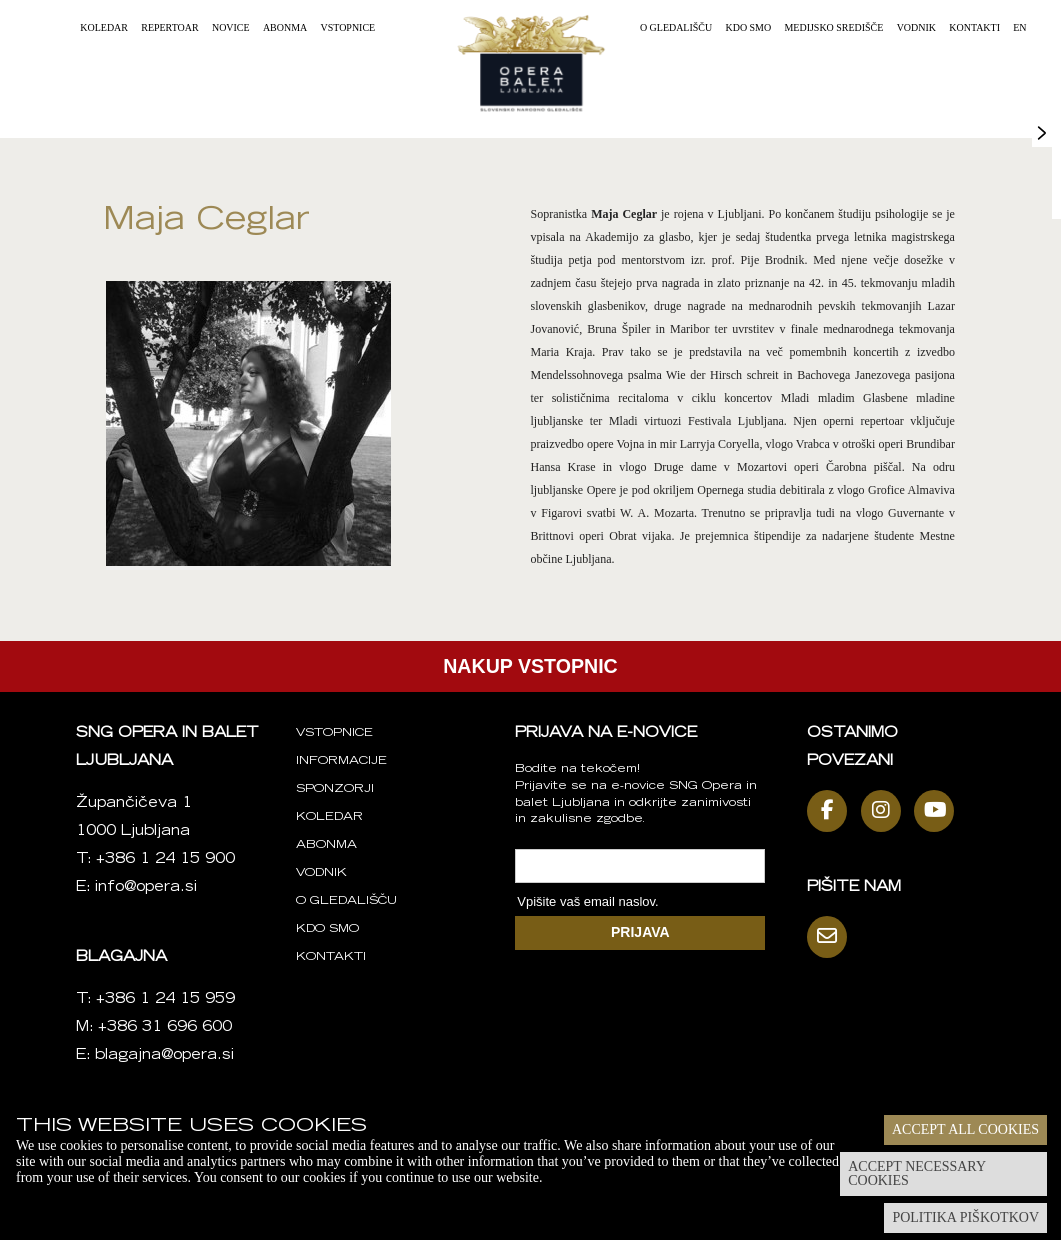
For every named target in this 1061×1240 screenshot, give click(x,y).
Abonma (285, 27)
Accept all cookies (965, 1129)
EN (1019, 27)
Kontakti (974, 27)
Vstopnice (348, 27)
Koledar (104, 27)
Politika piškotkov (965, 1217)
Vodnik (916, 27)
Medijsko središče (833, 27)
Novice (231, 27)
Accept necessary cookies (917, 1173)
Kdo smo (748, 27)
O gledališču (676, 27)
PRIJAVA (640, 932)
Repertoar (169, 27)
